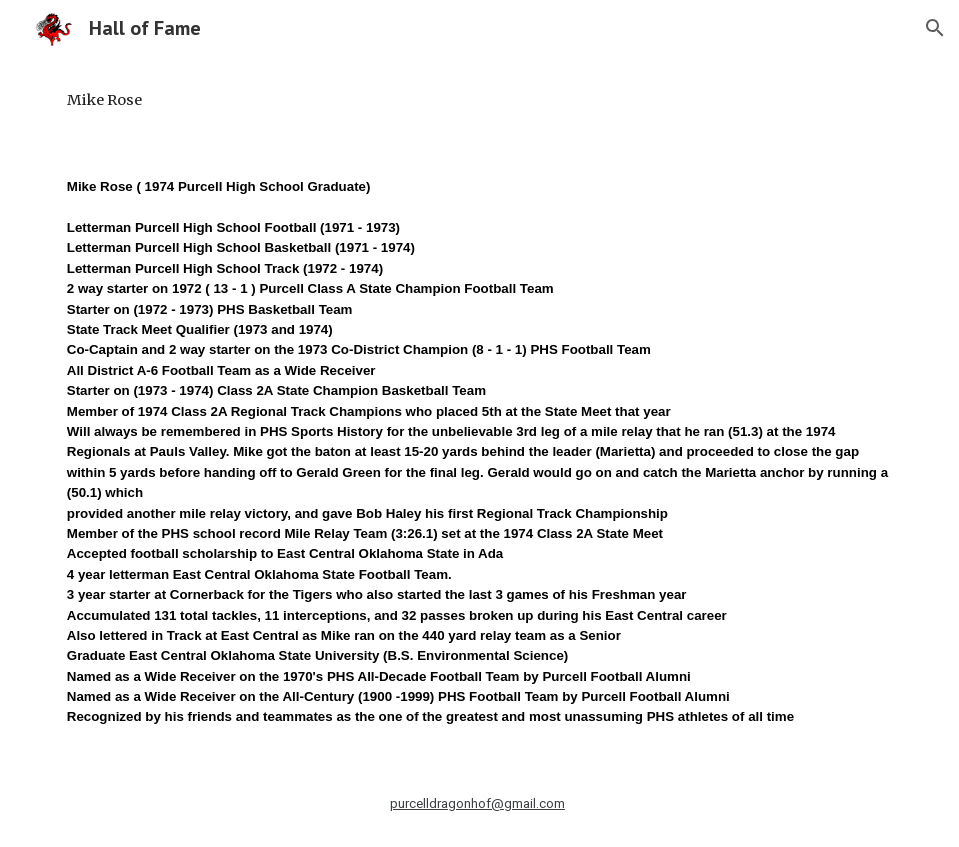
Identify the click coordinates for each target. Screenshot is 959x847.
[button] (935, 28)
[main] (479, 100)
